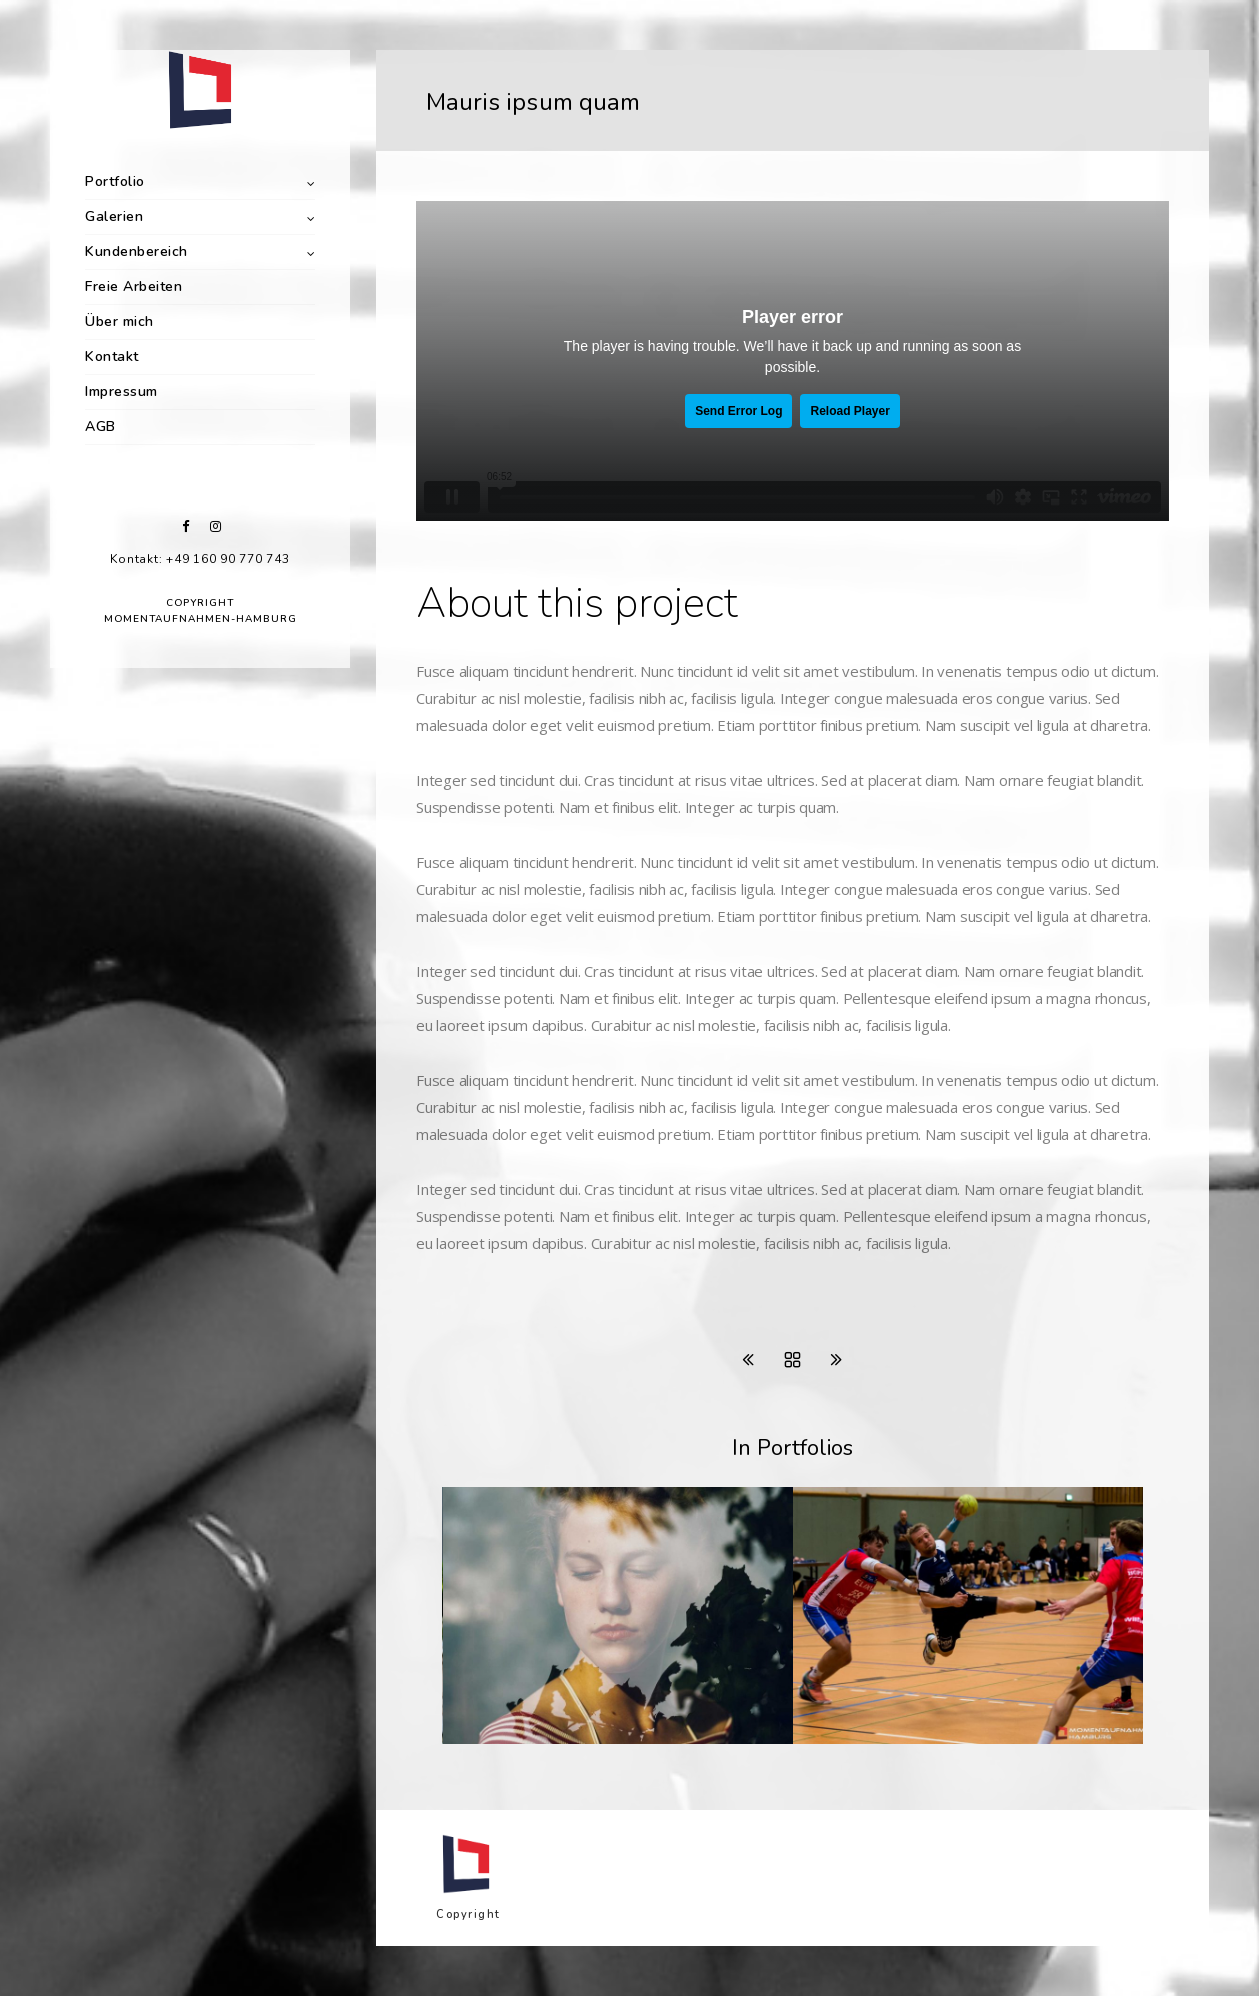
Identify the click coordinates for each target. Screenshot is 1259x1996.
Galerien (114, 216)
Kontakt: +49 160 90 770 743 (199, 559)
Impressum (121, 391)
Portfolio (115, 181)
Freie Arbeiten (133, 286)
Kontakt (112, 356)
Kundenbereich (136, 251)
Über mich (119, 321)
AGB (100, 426)
